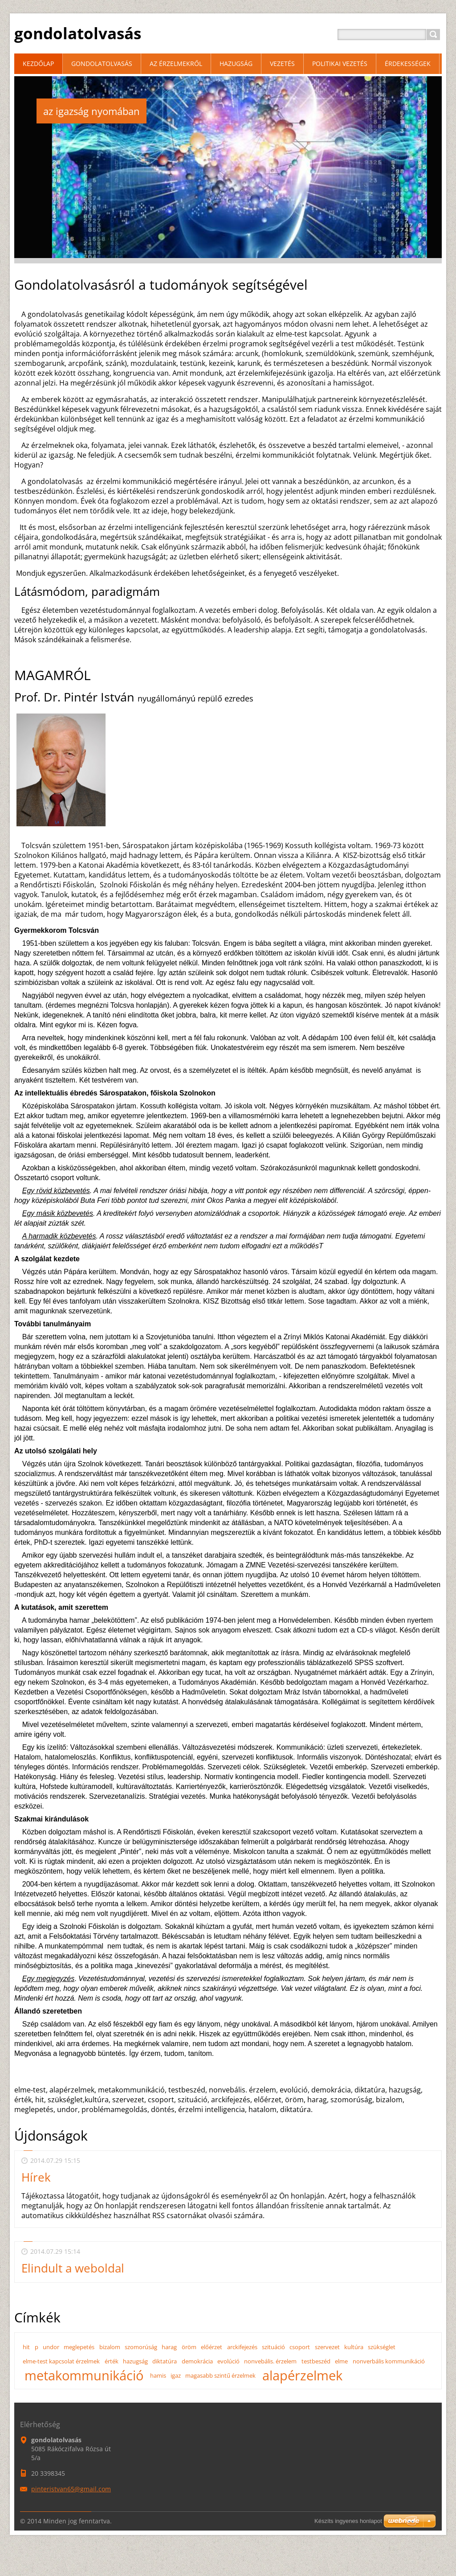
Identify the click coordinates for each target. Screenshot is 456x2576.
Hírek (36, 2177)
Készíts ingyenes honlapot (348, 2521)
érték (111, 2361)
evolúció (228, 2361)
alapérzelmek (302, 2375)
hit (26, 2347)
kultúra (353, 2347)
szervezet (327, 2347)
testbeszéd (315, 2361)
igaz (176, 2375)
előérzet (211, 2347)
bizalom (109, 2347)
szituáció (273, 2347)
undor (51, 2347)
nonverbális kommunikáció (389, 2361)
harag (169, 2347)
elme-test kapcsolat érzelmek (61, 2361)
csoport (299, 2347)
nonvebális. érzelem (270, 2361)
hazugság (135, 2361)
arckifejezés (242, 2347)
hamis (158, 2375)
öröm (189, 2347)
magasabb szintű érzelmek (220, 2375)
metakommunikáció (83, 2375)
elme (341, 2361)
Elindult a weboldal (72, 2268)
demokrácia (197, 2361)
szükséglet (381, 2347)
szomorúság (141, 2347)
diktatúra (164, 2361)
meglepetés (79, 2347)
